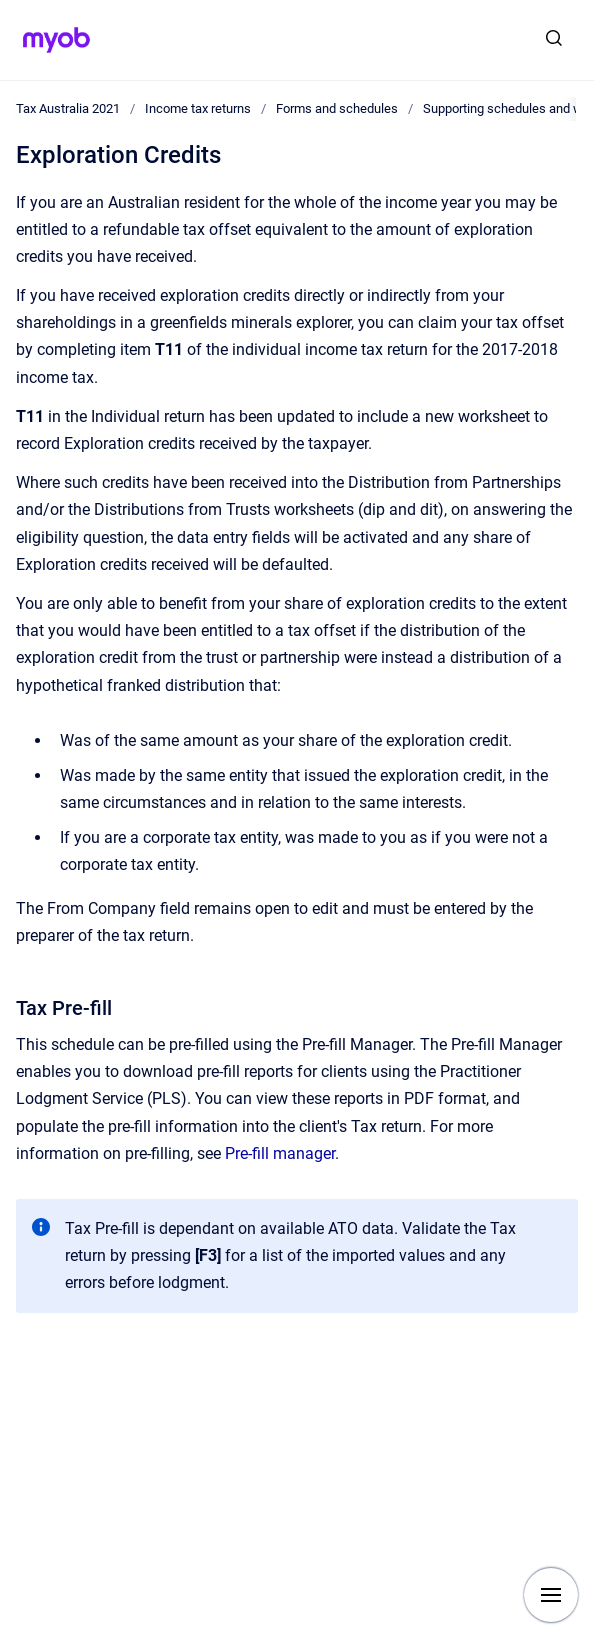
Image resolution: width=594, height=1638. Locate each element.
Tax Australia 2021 (68, 108)
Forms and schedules (337, 108)
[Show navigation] (551, 1595)
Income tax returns (198, 108)
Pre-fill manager (280, 1153)
